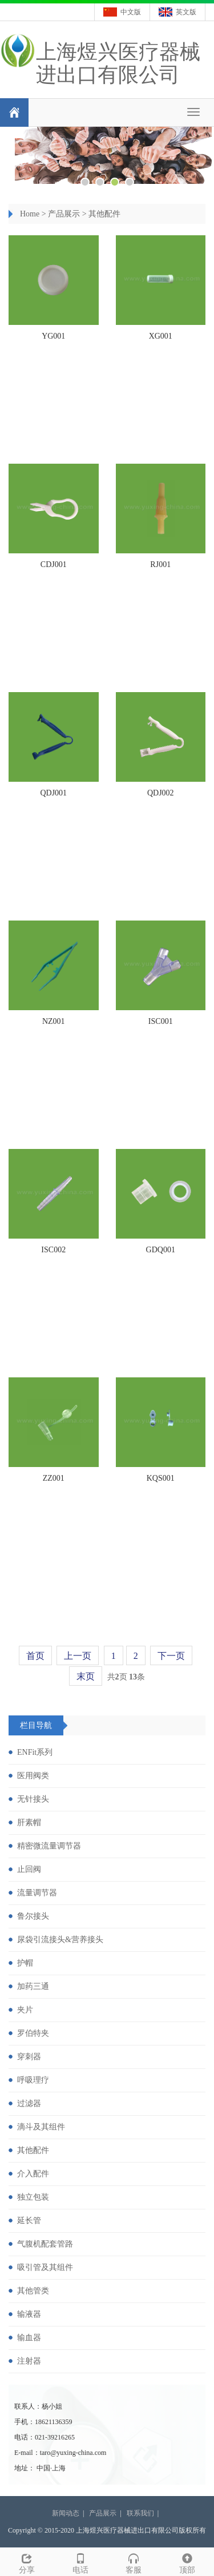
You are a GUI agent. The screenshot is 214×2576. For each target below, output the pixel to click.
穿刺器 (29, 2056)
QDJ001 (53, 793)
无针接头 (33, 1799)
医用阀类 (33, 1775)
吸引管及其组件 (45, 2267)
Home (29, 214)
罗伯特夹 (33, 2033)
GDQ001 (160, 1249)
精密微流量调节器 (49, 1846)
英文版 (186, 12)
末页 (85, 1676)
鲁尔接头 (33, 1916)
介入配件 (33, 2173)
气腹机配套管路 (45, 2244)
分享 (27, 2562)
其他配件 (104, 214)
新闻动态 (65, 2513)
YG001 (53, 336)
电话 (80, 2562)
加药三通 (33, 1986)
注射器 (29, 2361)
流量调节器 (37, 1892)
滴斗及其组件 (41, 2127)
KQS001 (161, 1478)
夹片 (25, 2010)
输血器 (29, 2337)
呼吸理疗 (33, 2080)
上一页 (77, 1656)
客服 (134, 2562)
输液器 (29, 2314)
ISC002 (53, 1249)
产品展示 (64, 214)
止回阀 (29, 1869)
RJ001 (160, 564)
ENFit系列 (35, 1752)
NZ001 (53, 1021)
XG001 (160, 336)
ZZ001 (53, 1478)
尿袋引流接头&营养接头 (60, 1939)
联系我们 (140, 2513)
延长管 (29, 2220)
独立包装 (33, 2197)
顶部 (187, 2562)
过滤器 (29, 2103)
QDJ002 (160, 793)
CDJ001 (54, 564)
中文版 (130, 12)
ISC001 (160, 1021)
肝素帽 (29, 1822)
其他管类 (33, 2290)
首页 (35, 1656)
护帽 (25, 1963)
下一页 (171, 1656)
